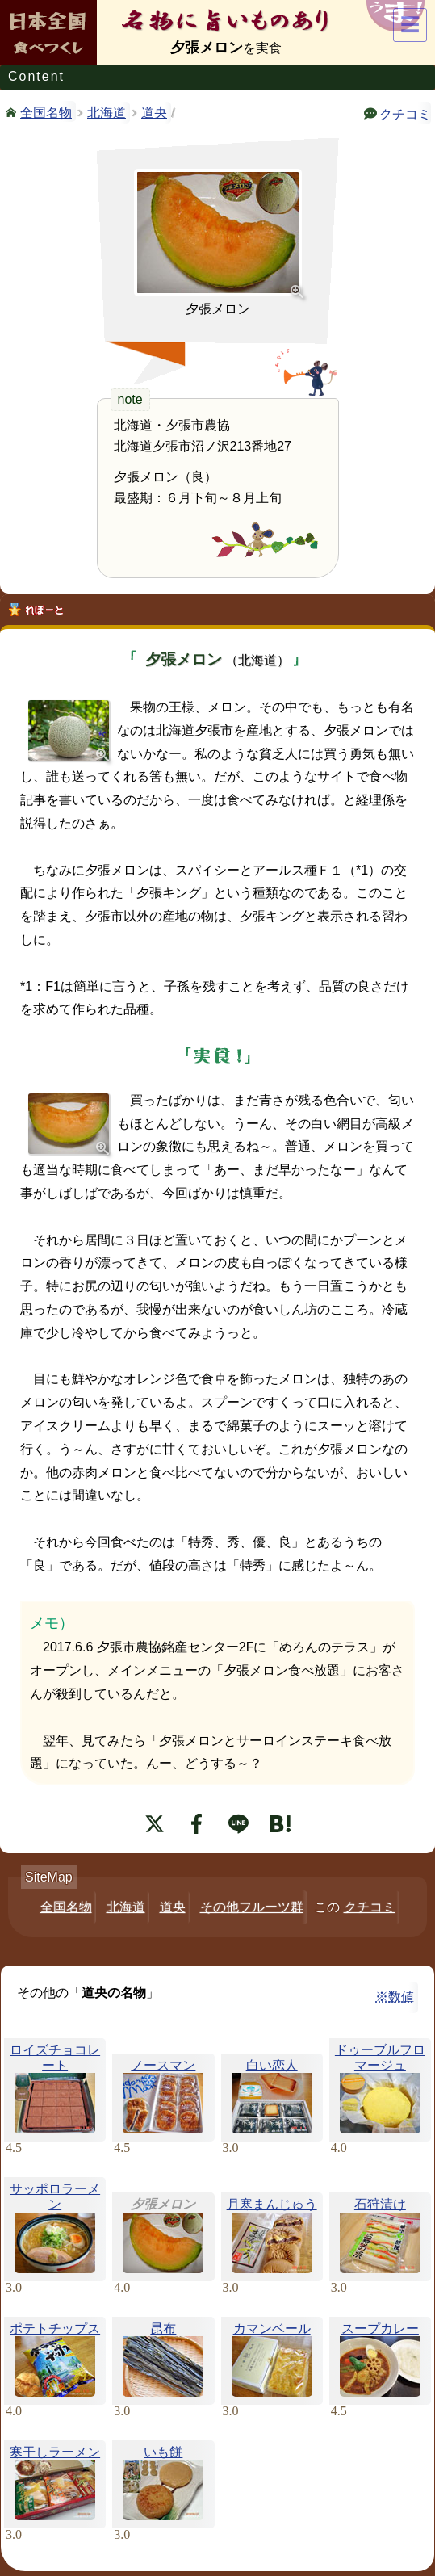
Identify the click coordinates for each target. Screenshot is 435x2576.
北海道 (106, 113)
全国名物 (46, 111)
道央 (154, 113)
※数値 (394, 1996)
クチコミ (405, 113)
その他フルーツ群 (251, 1907)
